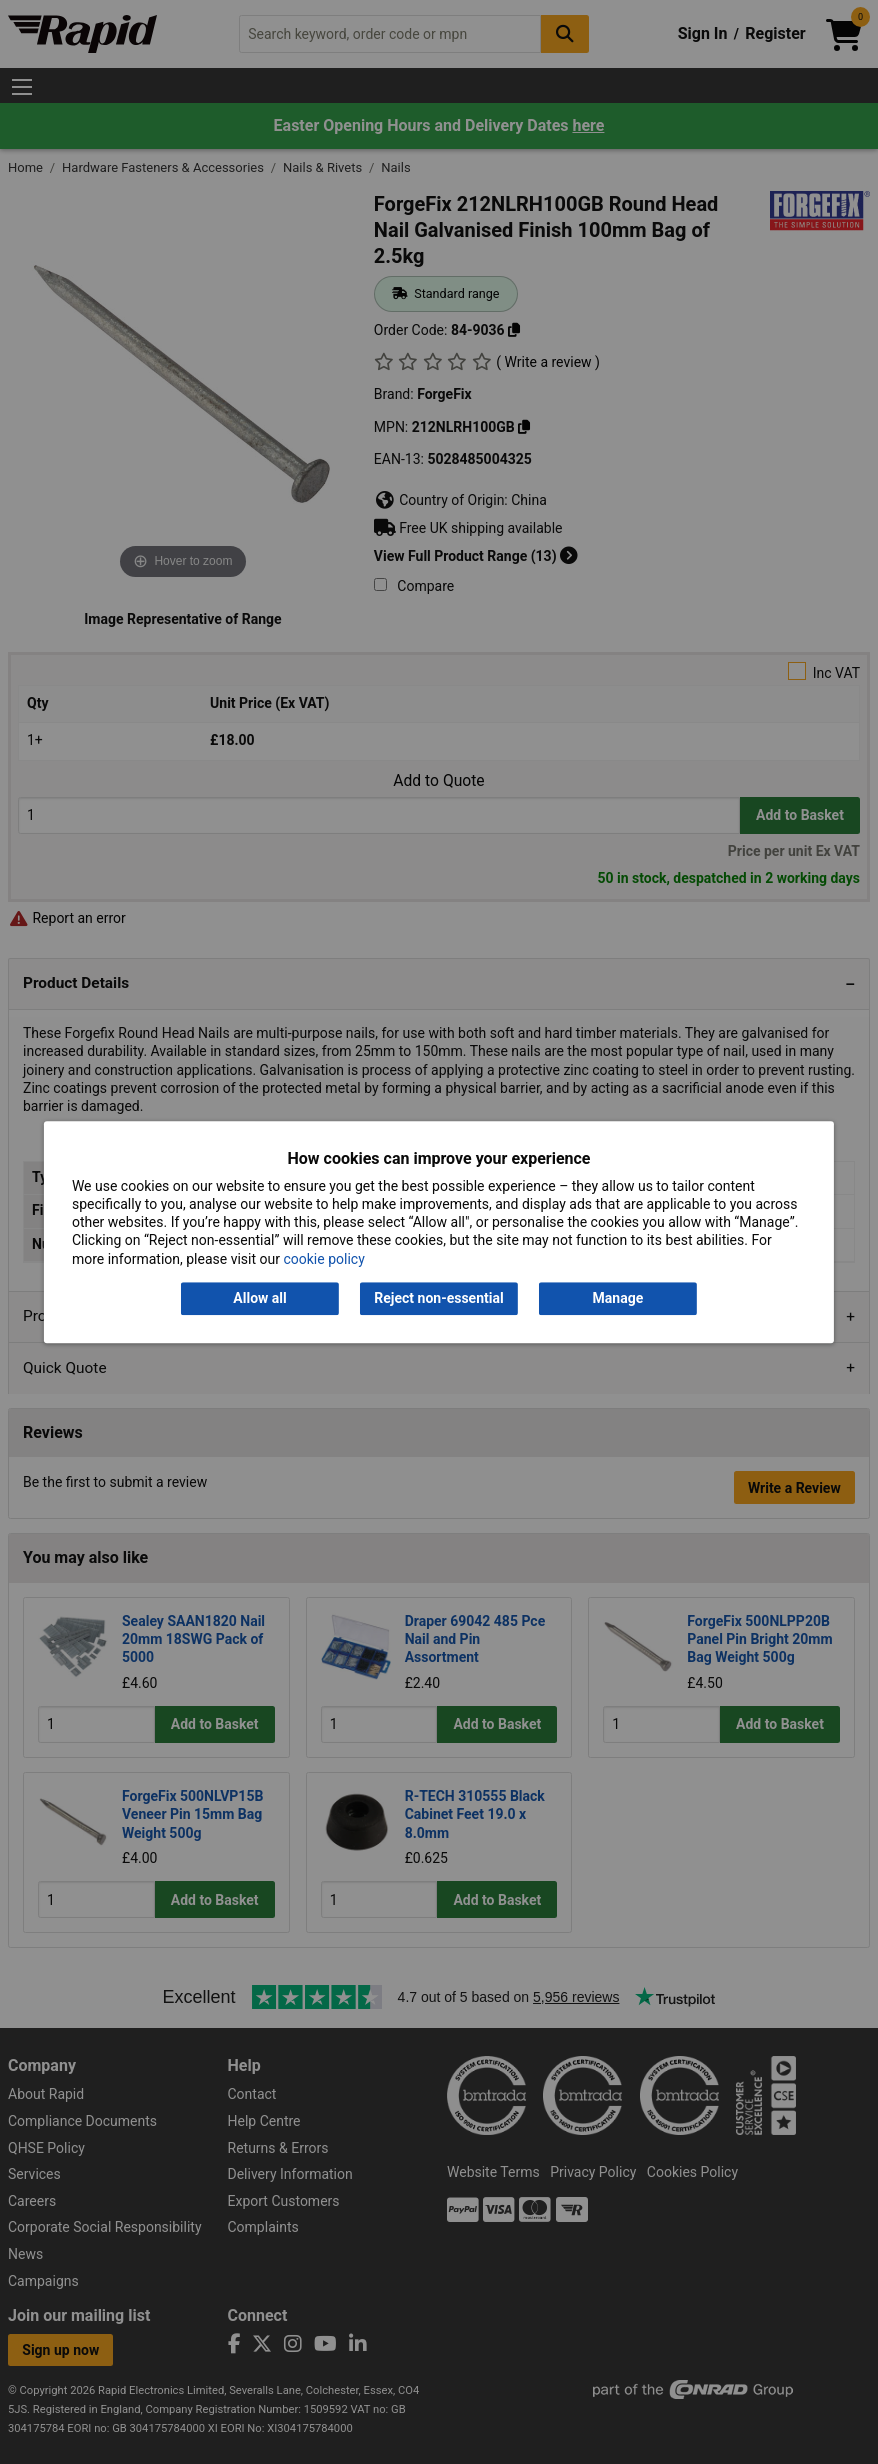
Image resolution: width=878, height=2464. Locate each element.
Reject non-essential (438, 1298)
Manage (618, 1298)
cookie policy (323, 1259)
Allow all (259, 1298)
